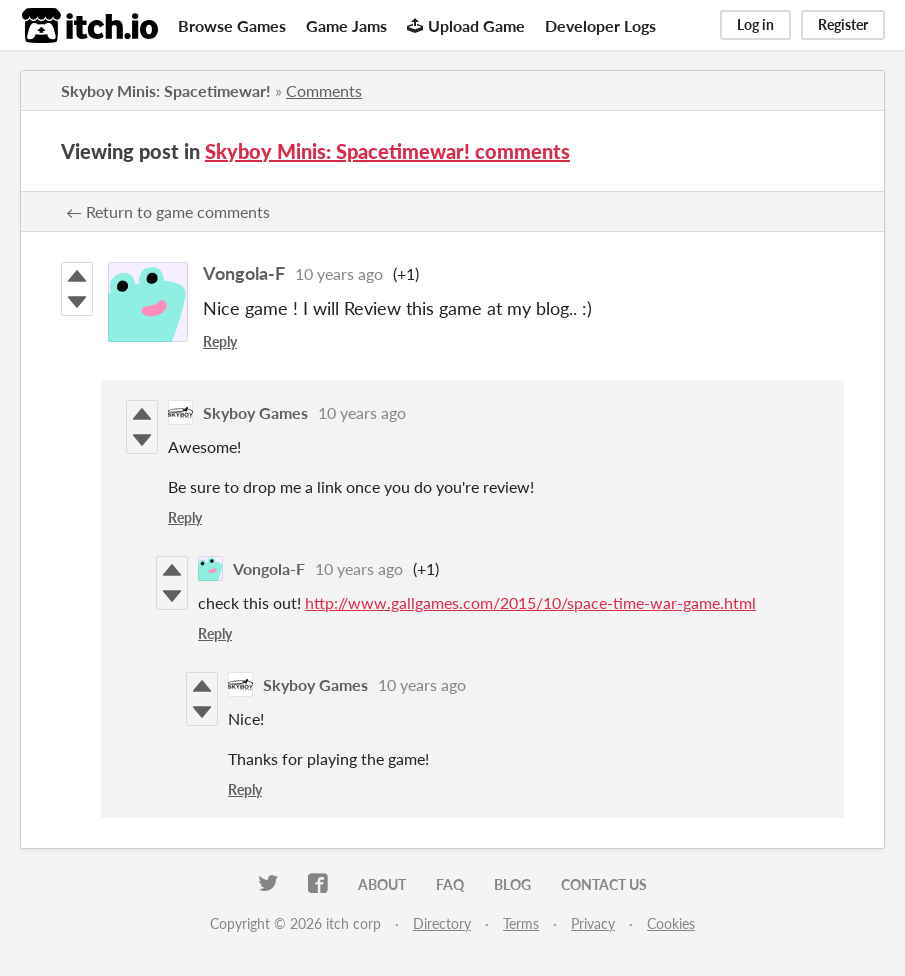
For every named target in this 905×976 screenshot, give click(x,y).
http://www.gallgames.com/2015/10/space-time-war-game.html (530, 602)
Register (843, 24)
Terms (521, 923)
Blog (512, 884)
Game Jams (346, 25)
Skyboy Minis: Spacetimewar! (166, 90)
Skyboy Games (255, 412)
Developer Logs (600, 25)
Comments (324, 90)
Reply (220, 341)
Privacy (593, 923)
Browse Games (232, 25)
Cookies (671, 923)
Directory (442, 923)
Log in (755, 24)
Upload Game (466, 25)
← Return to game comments (168, 211)
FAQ (450, 884)
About (382, 884)
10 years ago (339, 273)
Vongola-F (244, 273)
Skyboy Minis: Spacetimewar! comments (387, 151)
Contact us (604, 884)
